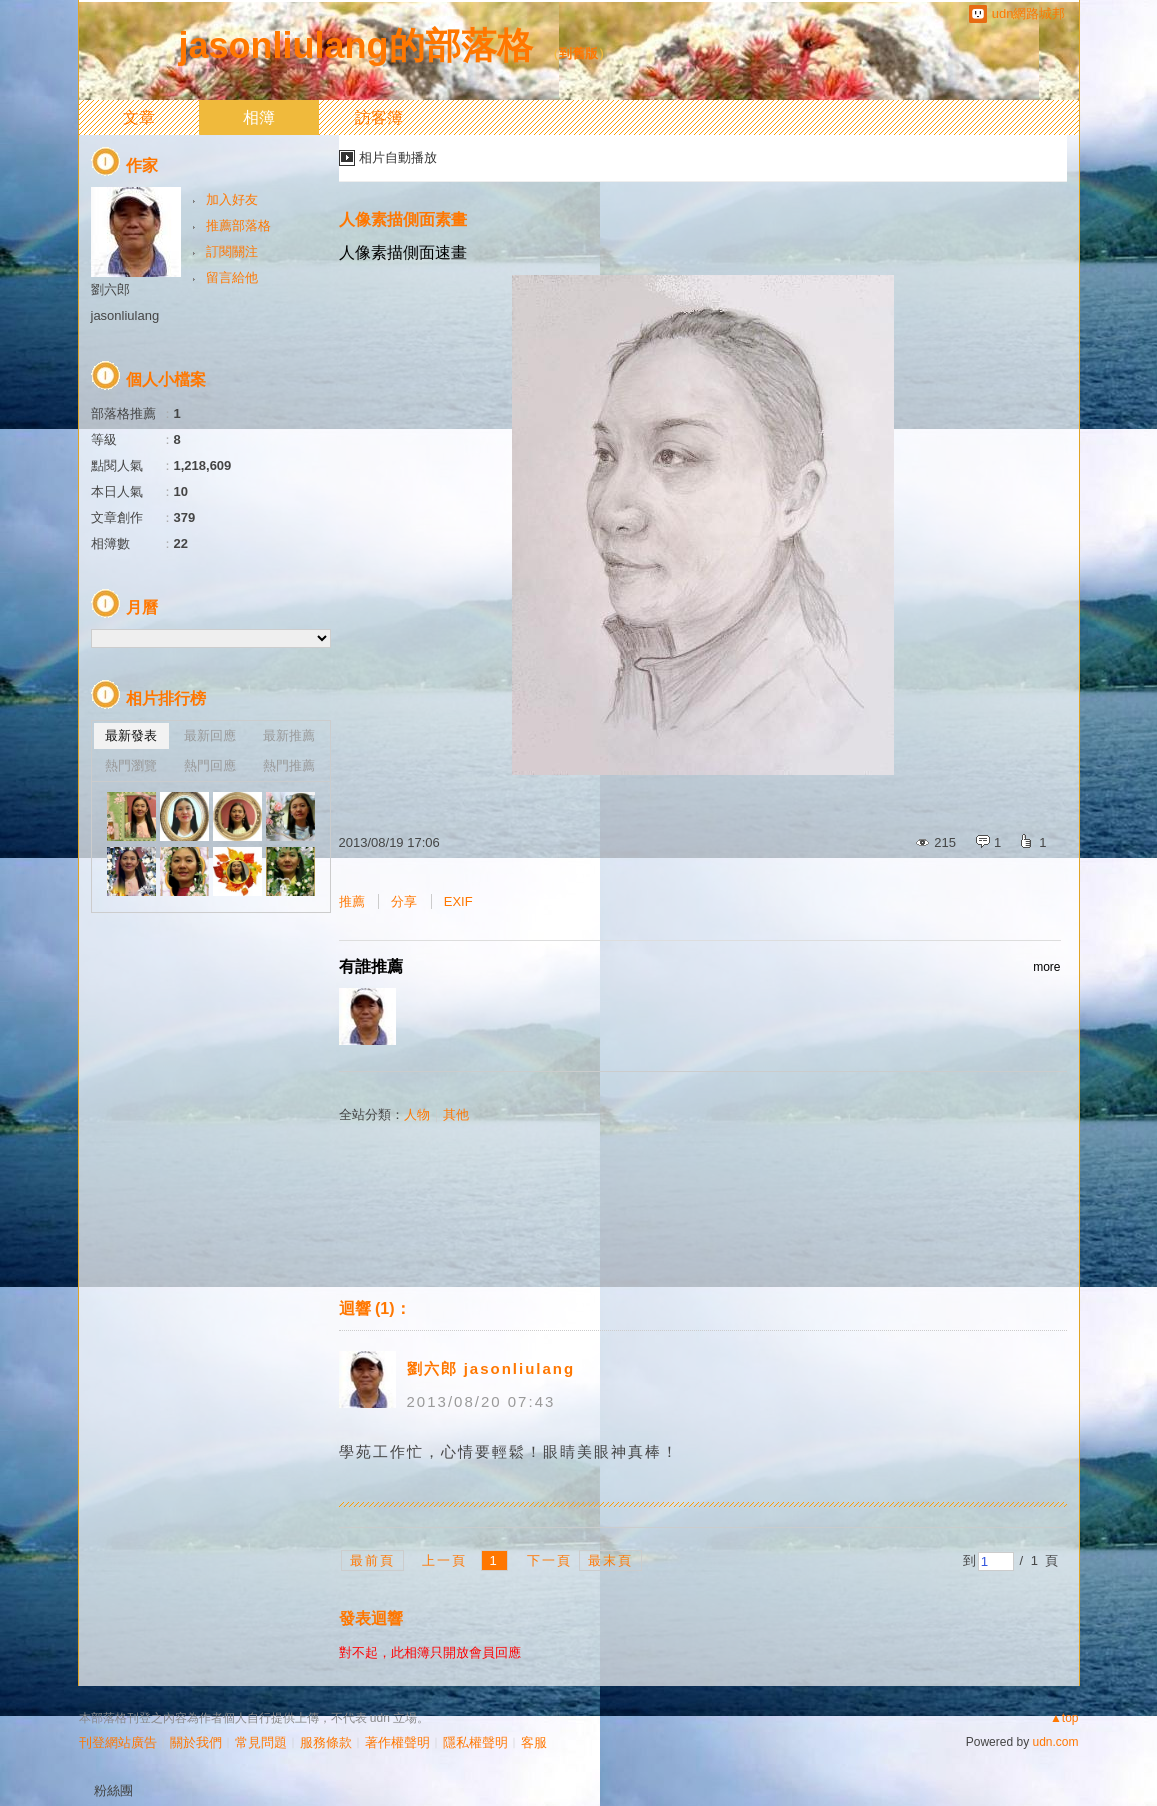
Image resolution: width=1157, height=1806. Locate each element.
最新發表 (131, 735)
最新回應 (210, 735)
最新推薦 (289, 735)
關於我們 (196, 1742)
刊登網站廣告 (118, 1742)
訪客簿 (379, 117)
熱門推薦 (289, 765)
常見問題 (261, 1742)
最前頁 (372, 1560)
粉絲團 (113, 1790)
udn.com (1055, 1742)
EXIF (458, 901)
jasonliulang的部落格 (356, 45)
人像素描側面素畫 (403, 219)
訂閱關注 (232, 251)
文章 (139, 117)
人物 (417, 1114)
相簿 (259, 117)
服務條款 (326, 1742)
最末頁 (610, 1560)
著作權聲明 (397, 1742)
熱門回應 (210, 765)
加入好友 (232, 199)
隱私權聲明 (475, 1742)
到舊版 (578, 53)
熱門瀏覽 (131, 765)
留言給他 (232, 277)
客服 (534, 1742)
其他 (456, 1114)
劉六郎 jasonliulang (491, 1368)
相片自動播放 (398, 157)
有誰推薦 (700, 967)
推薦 (352, 901)
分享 (404, 901)
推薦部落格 (238, 225)
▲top (1064, 1718)
